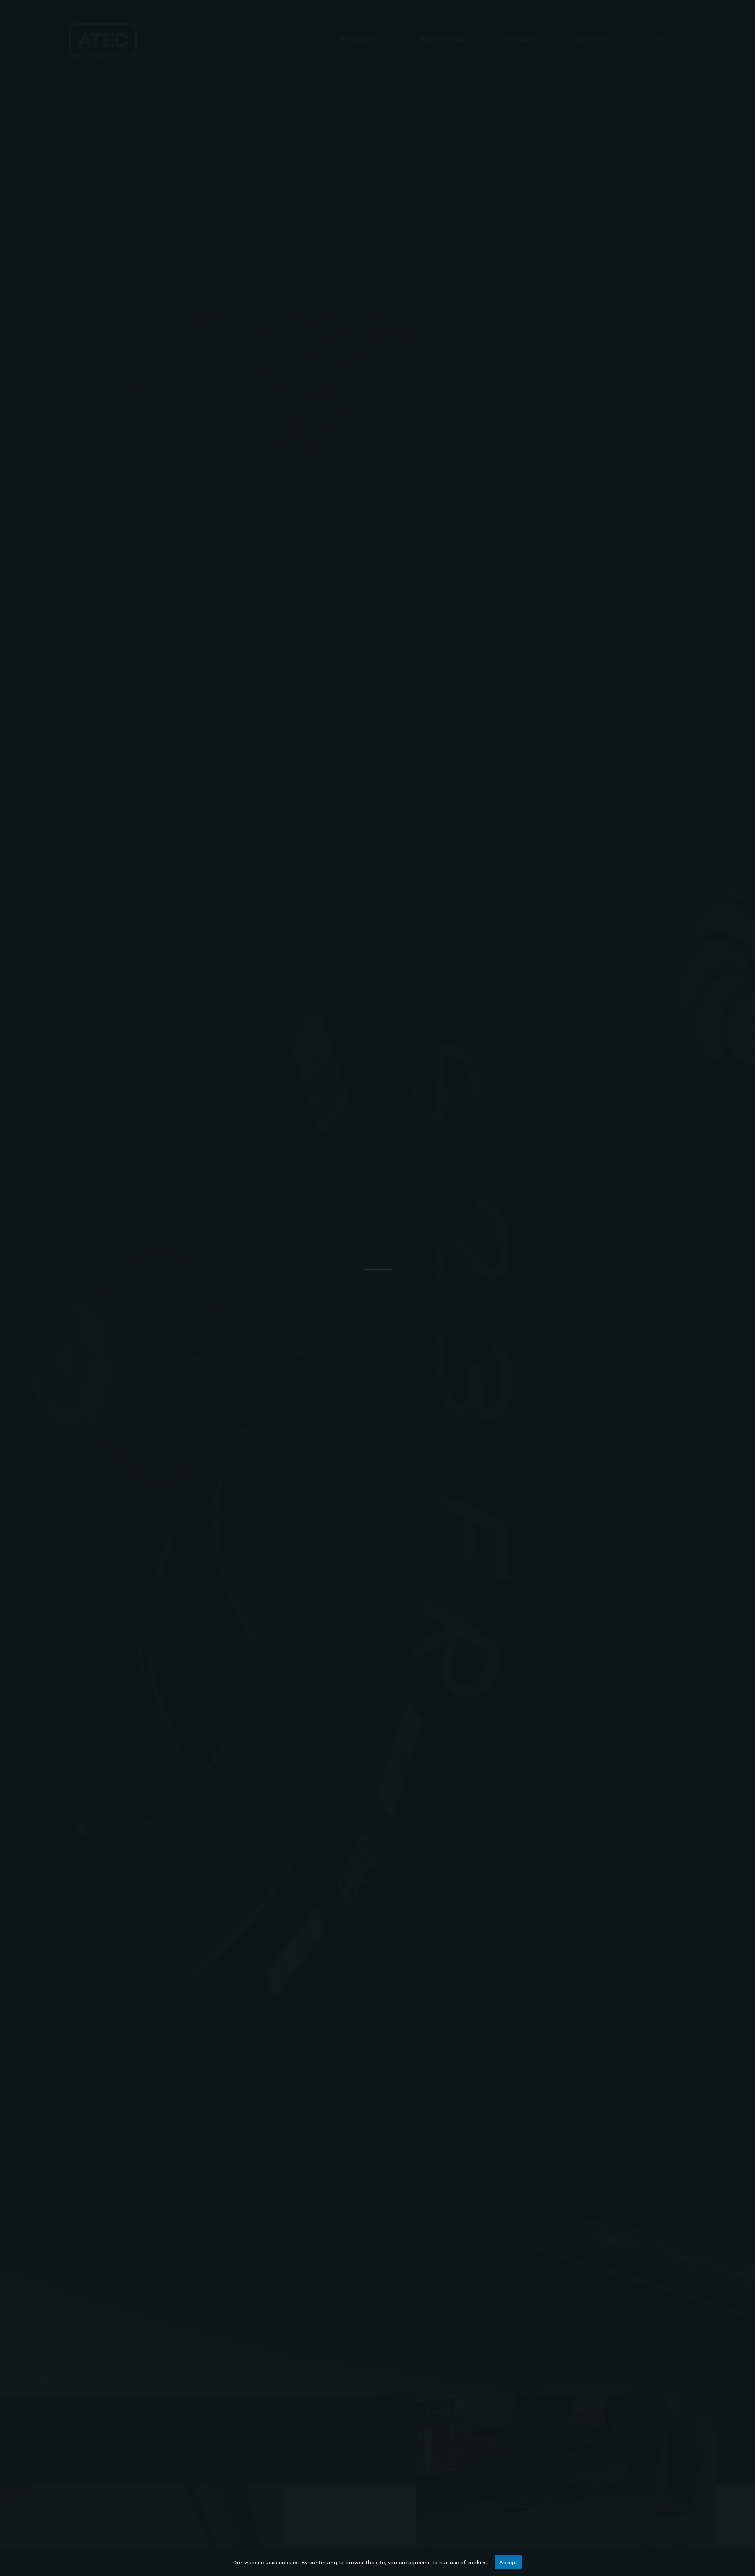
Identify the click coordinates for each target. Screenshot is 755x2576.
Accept (508, 2562)
